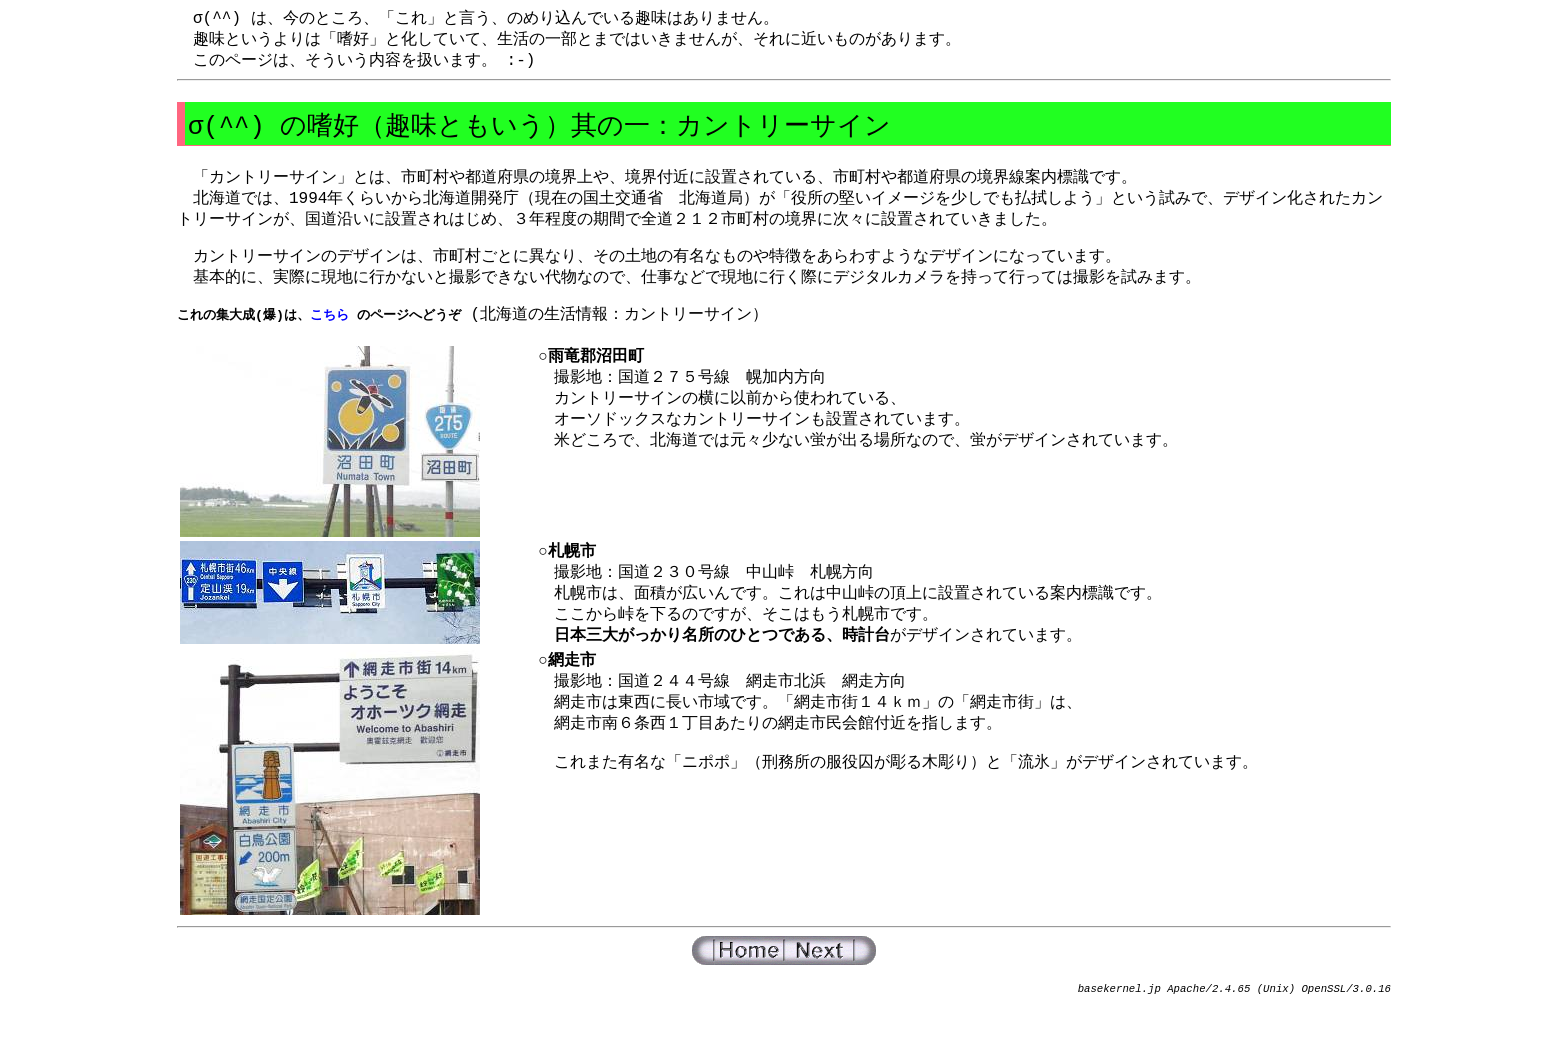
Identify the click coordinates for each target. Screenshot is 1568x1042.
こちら (329, 333)
